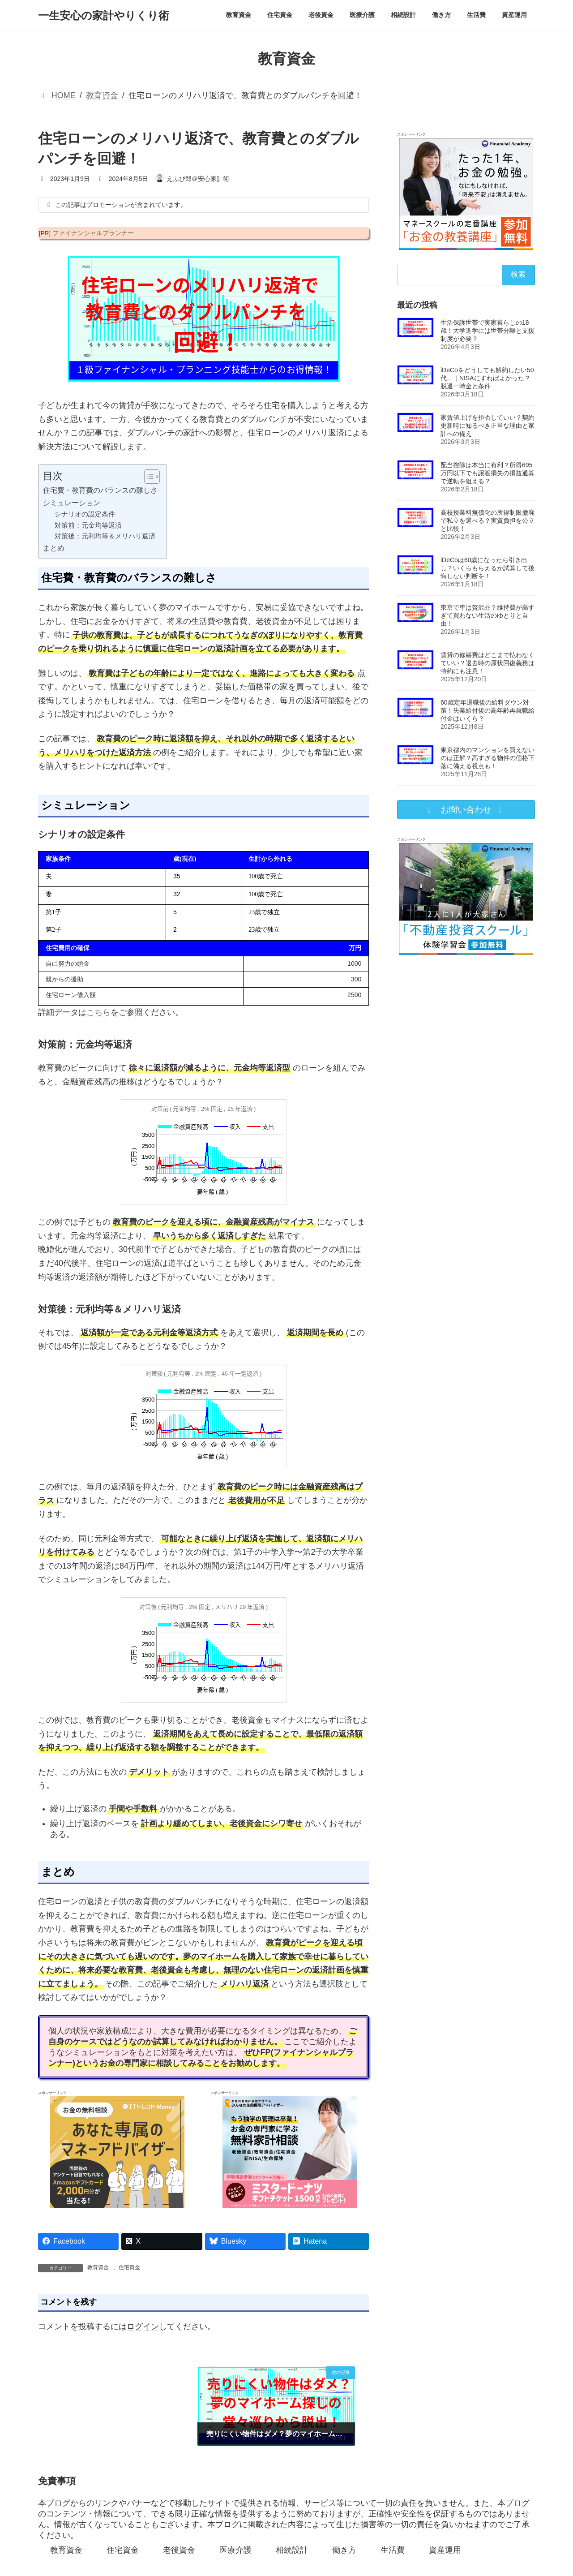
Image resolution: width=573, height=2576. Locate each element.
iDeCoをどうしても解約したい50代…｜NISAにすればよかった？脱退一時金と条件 (487, 378)
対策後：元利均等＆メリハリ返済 (105, 536)
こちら (98, 1012)
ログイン (143, 2326)
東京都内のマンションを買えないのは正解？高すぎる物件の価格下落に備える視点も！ (487, 758)
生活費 (393, 2550)
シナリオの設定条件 (85, 514)
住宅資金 (129, 2267)
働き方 (344, 2550)
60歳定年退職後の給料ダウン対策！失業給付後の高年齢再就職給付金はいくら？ (487, 710)
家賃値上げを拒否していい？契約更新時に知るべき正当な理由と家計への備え (487, 425)
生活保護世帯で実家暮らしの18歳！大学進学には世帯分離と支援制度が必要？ (487, 330)
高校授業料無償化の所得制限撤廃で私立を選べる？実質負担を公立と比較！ (487, 520)
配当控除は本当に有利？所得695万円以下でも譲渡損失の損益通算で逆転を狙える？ (487, 473)
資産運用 (445, 2550)
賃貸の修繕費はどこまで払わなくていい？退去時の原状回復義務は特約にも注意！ (487, 663)
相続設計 (292, 2550)
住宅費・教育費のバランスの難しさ (100, 490)
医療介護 (235, 2550)
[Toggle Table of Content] (147, 476)
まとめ (53, 548)
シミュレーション (71, 503)
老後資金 (179, 2550)
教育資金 (98, 2267)
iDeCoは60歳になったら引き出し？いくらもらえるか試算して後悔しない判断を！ (487, 568)
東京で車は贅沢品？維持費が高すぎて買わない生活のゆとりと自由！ (487, 615)
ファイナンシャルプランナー (93, 233)
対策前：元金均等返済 (88, 525)
